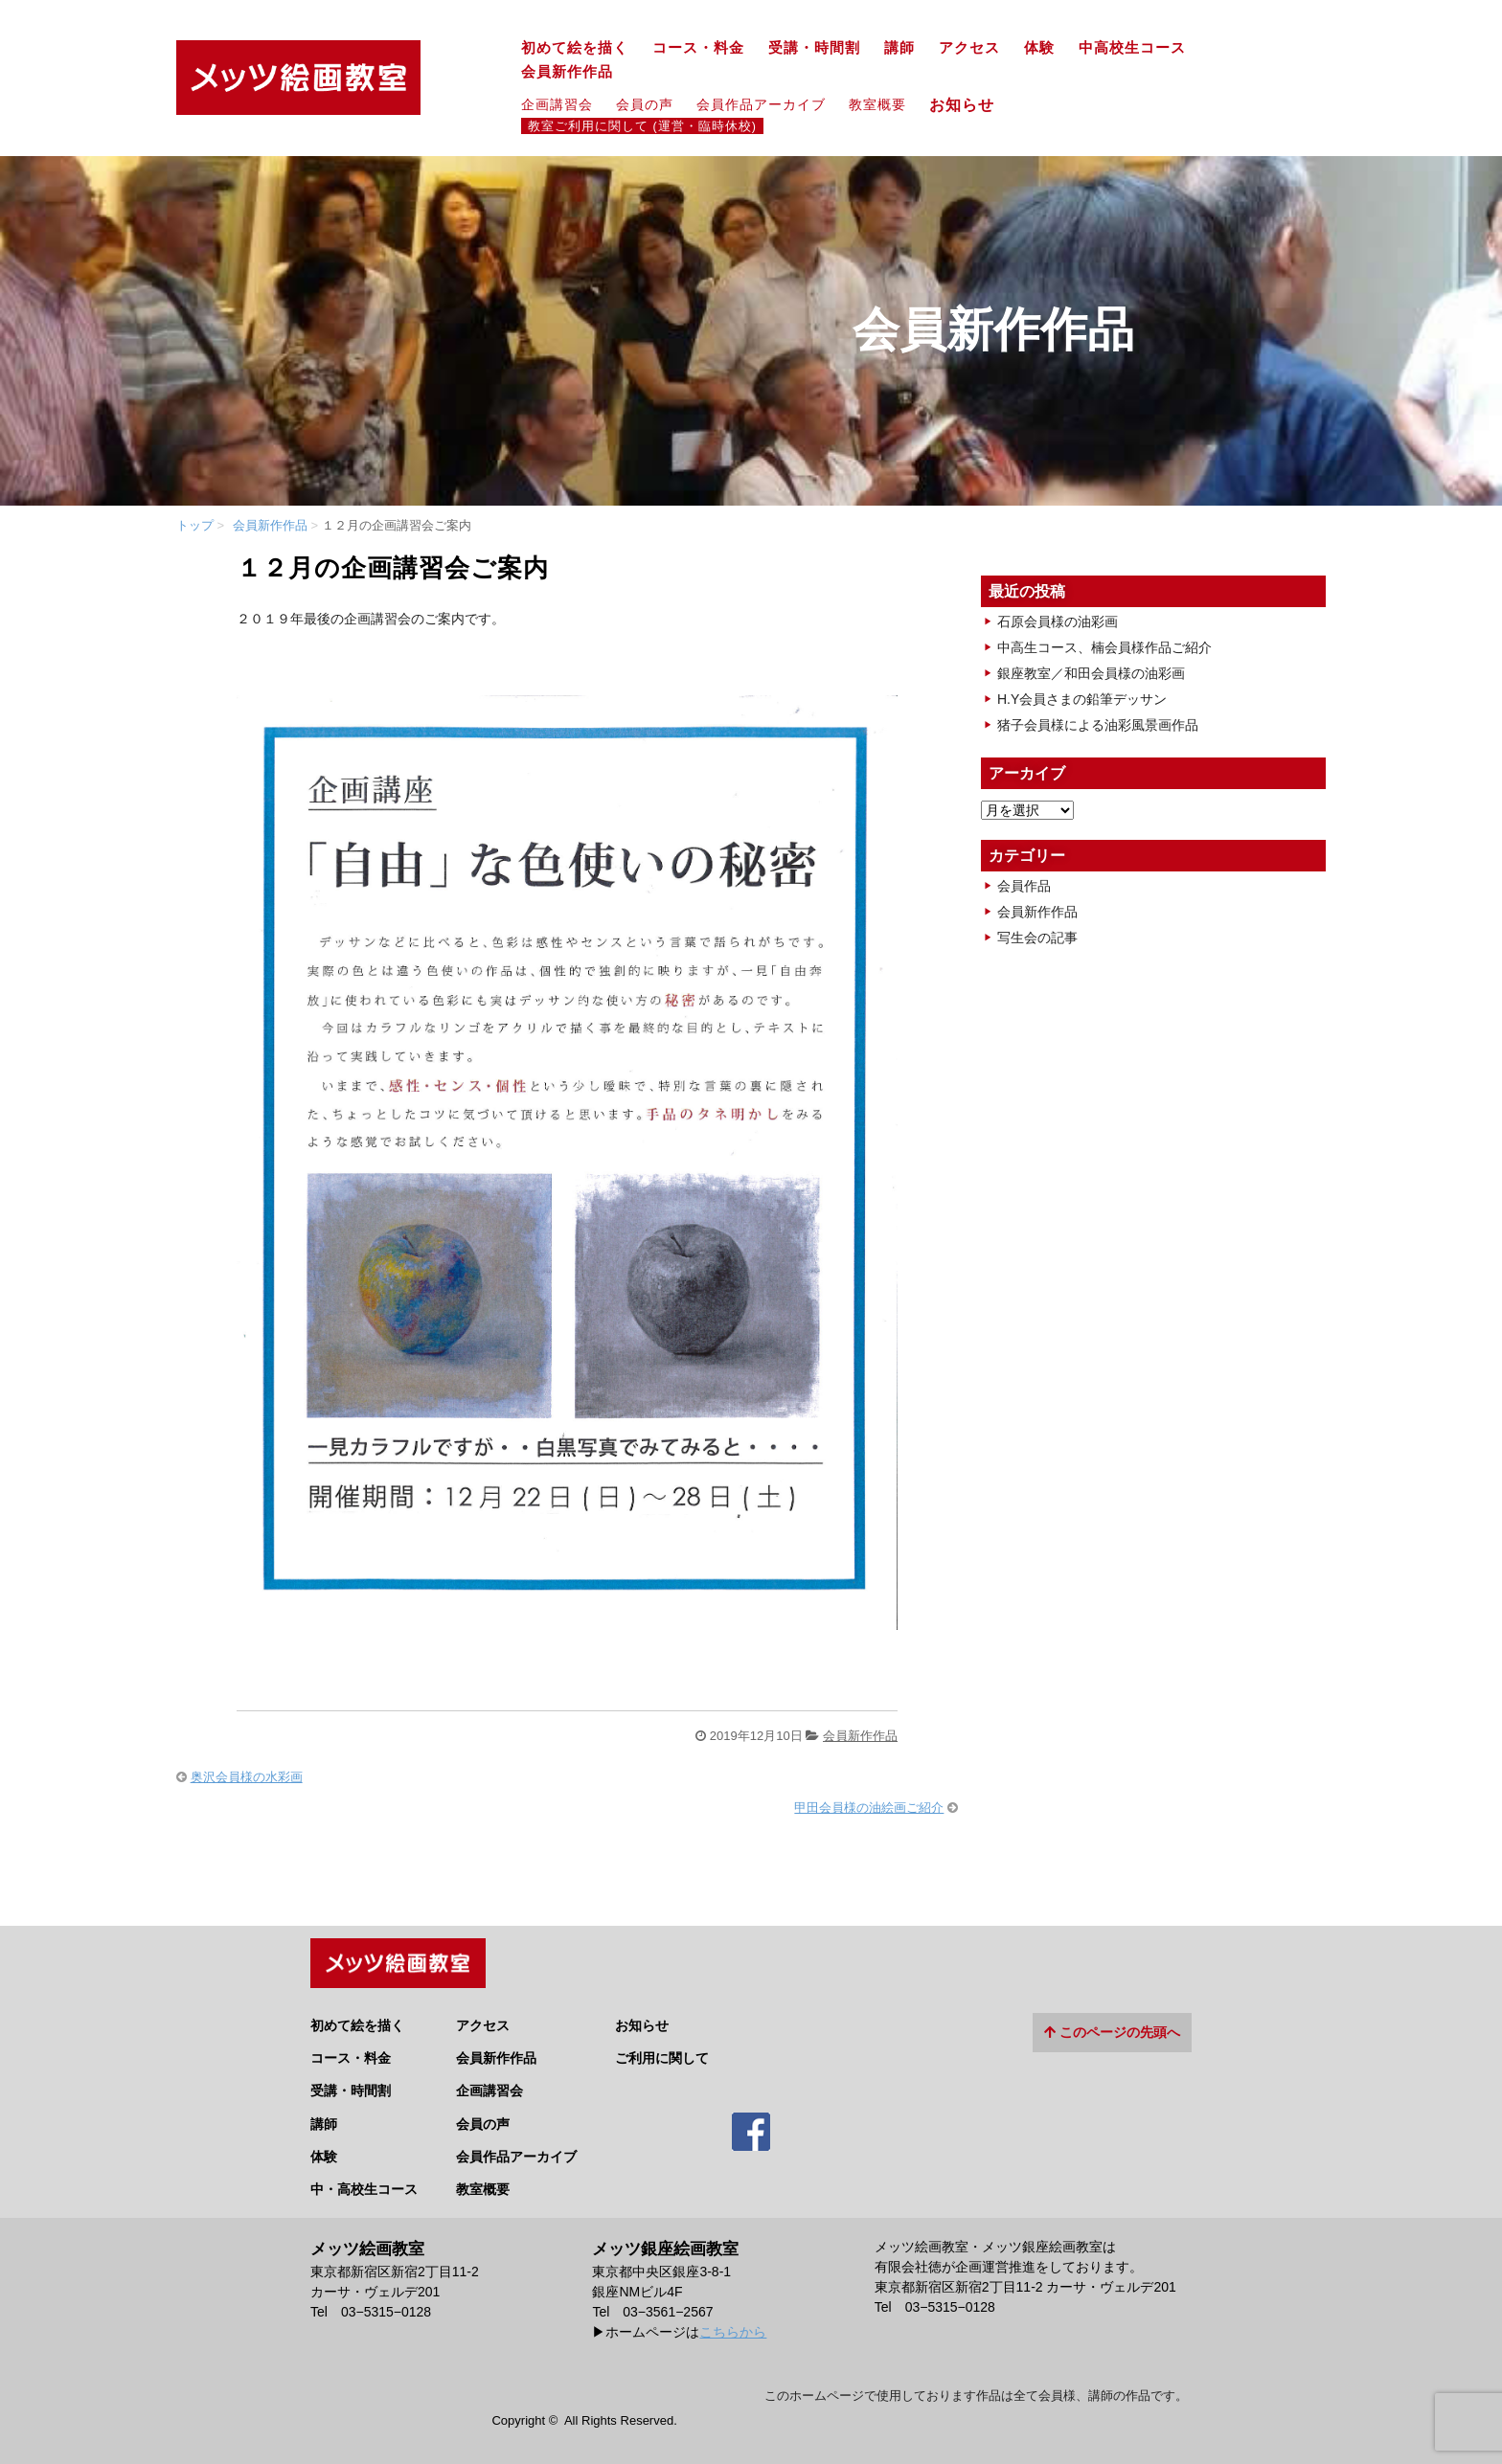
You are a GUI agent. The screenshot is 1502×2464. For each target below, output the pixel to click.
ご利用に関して (662, 2051)
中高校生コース (1132, 48)
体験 (1039, 48)
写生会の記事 (1037, 937)
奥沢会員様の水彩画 (247, 1777)
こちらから (732, 2324)
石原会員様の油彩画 (1057, 621)
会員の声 (644, 104)
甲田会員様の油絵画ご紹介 (869, 1807)
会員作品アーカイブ (761, 104)
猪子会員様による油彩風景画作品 (1097, 725)
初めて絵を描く (574, 48)
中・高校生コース (364, 2181)
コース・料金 (698, 48)
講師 (899, 48)
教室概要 (877, 104)
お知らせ (970, 104)
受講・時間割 (814, 48)
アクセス (969, 48)
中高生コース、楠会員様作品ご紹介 (1104, 647)
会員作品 (1024, 885)
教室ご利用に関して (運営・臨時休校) (642, 126)
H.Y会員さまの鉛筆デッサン (1082, 699)
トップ (195, 525)
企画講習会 (557, 104)
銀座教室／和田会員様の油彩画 (1091, 673)
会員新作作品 (567, 71)
